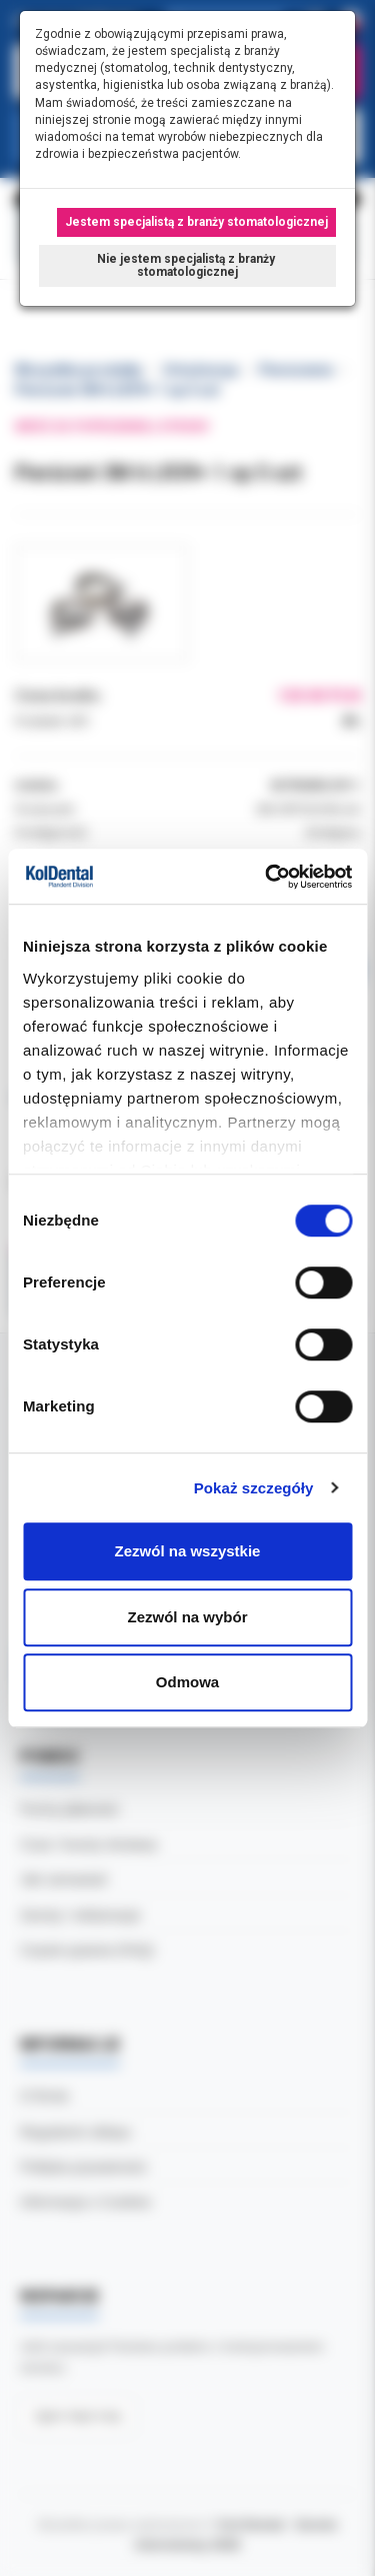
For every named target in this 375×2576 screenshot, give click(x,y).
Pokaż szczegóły (254, 1487)
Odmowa (187, 1681)
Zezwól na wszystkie (188, 1550)
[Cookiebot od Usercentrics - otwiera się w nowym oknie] (267, 877)
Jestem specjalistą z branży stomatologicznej (196, 222)
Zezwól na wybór (187, 1616)
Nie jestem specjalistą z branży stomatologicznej (187, 265)
